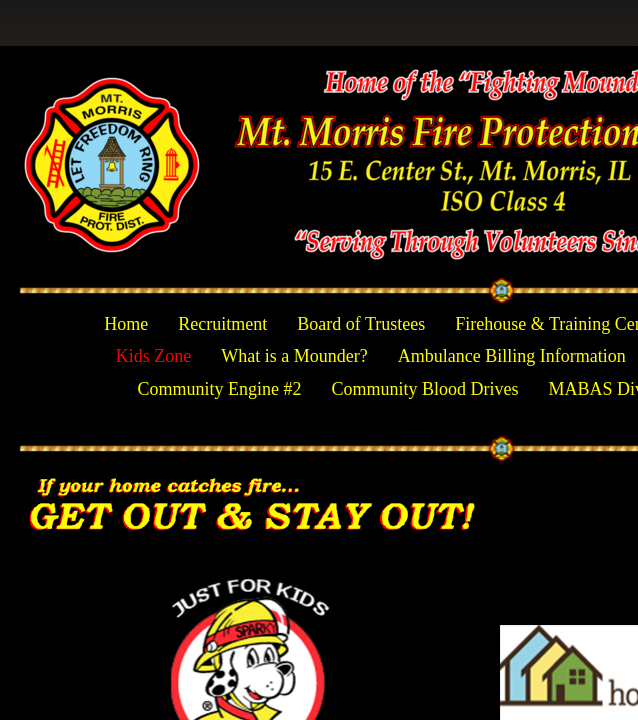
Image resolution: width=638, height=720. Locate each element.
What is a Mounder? (294, 356)
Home (126, 324)
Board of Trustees (361, 324)
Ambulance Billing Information (512, 356)
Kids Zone (154, 356)
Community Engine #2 (219, 389)
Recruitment (222, 324)
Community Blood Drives (424, 389)
